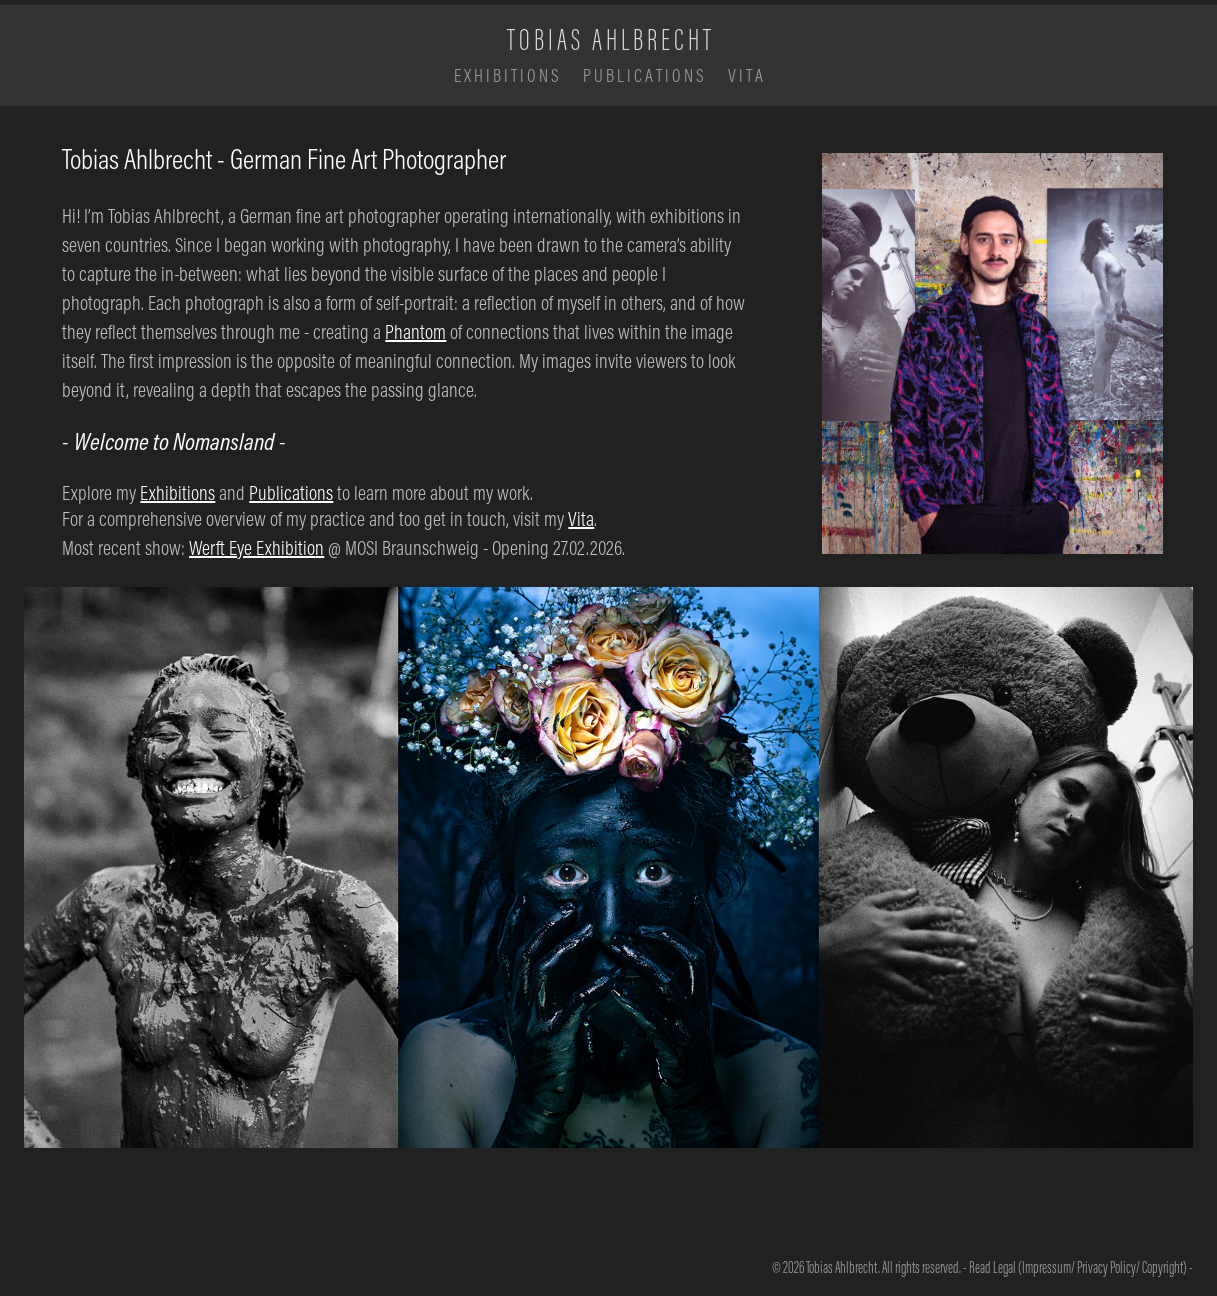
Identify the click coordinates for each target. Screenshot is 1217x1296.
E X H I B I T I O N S (506, 75)
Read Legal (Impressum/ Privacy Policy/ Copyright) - (1081, 1267)
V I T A (745, 75)
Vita (581, 518)
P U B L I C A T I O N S (643, 75)
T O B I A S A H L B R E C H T (609, 39)
